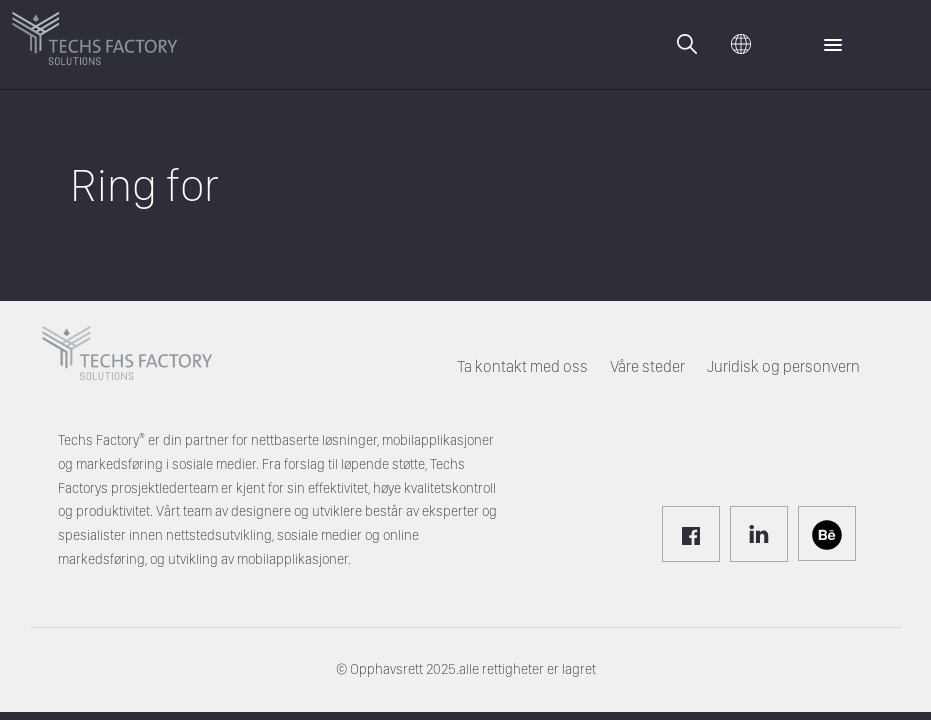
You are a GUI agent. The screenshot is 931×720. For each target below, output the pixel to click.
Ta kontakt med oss (522, 366)
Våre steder (647, 366)
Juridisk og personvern (783, 366)
